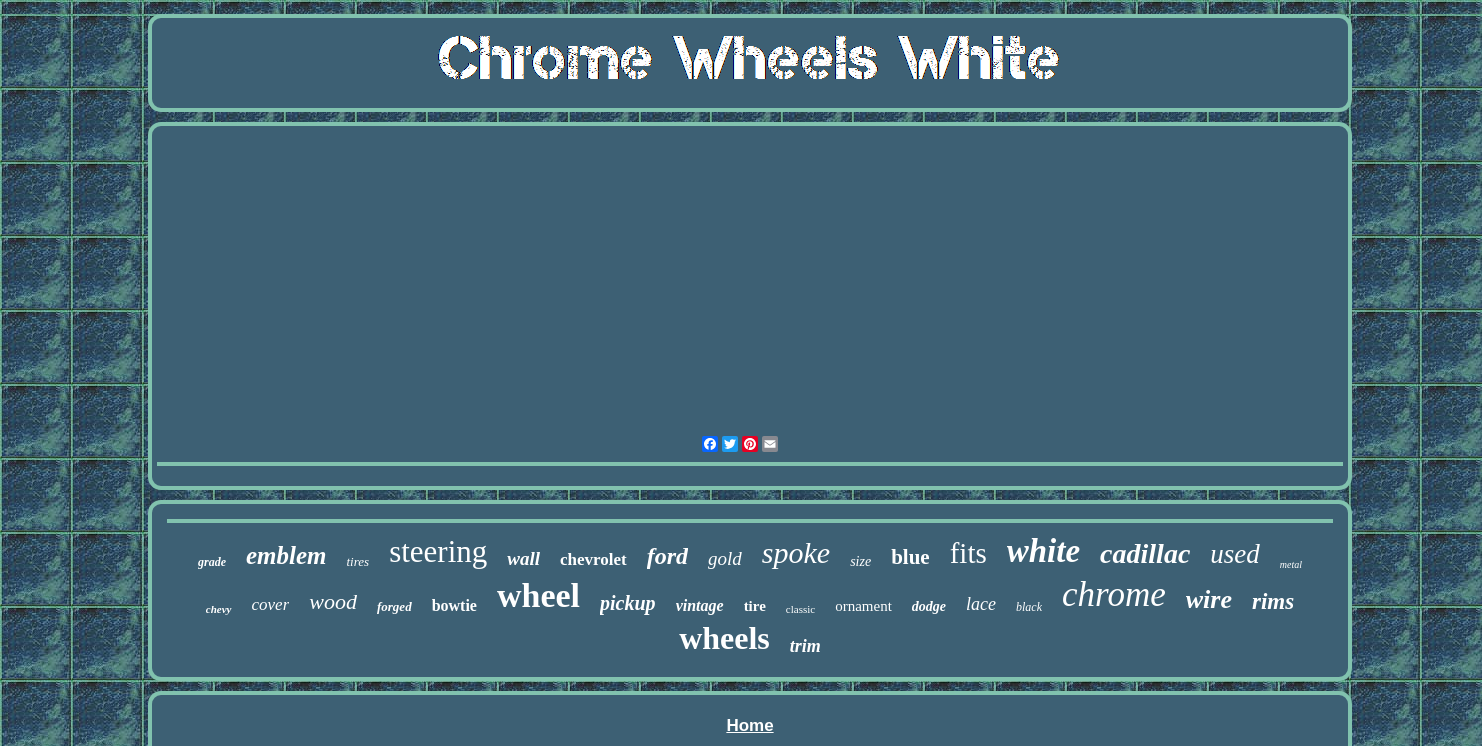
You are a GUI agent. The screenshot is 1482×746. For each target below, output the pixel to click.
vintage (700, 605)
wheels (724, 638)
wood (333, 601)
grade (212, 562)
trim (805, 646)
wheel (538, 595)
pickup (628, 603)
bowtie (454, 605)
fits (968, 553)
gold (725, 558)
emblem (286, 555)
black (1029, 607)
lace (981, 604)
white (1043, 551)
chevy (219, 609)
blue (910, 557)
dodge (929, 606)
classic (800, 609)
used (1235, 554)
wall (523, 558)
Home (749, 725)
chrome (1114, 594)
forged (394, 606)
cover (271, 604)
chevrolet (593, 559)
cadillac (1145, 553)
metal (1291, 564)
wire (1209, 599)
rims (1273, 601)
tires (358, 561)
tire (755, 606)
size (860, 561)
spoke (796, 552)
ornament (863, 606)
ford (667, 556)
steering (438, 551)
